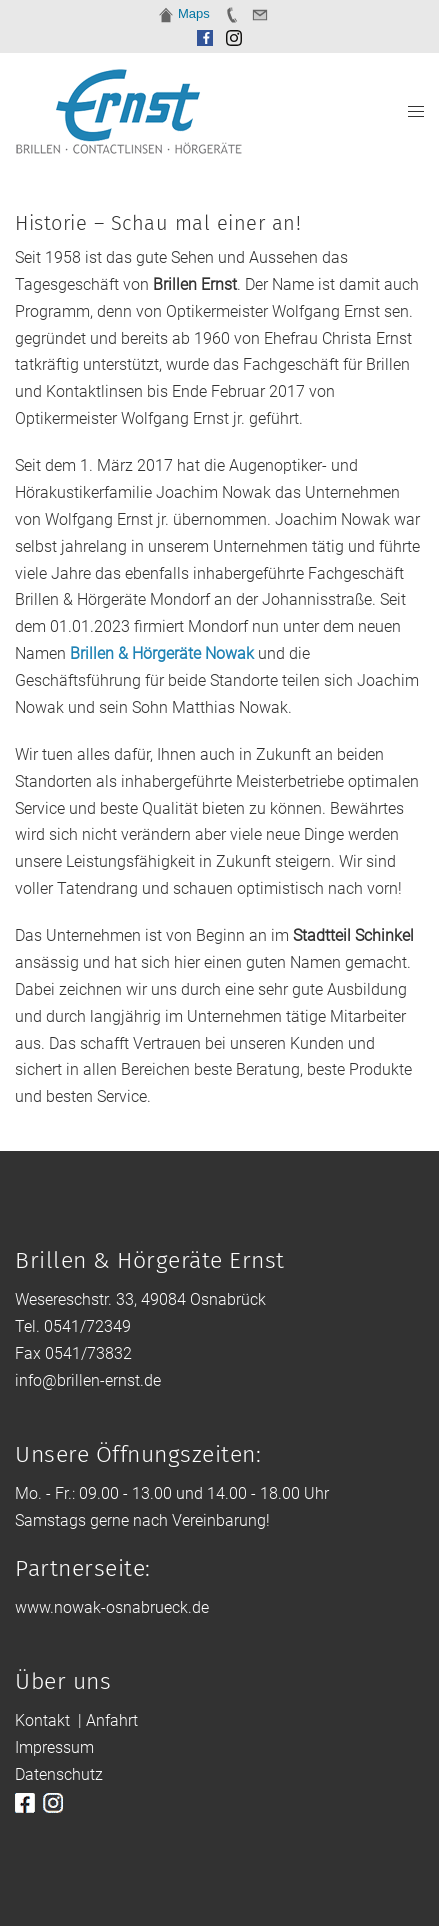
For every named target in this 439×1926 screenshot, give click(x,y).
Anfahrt (112, 1720)
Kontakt (42, 1720)
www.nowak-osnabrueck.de (112, 1607)
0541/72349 (87, 1326)
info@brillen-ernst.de (88, 1380)
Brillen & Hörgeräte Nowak (162, 653)
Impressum (54, 1747)
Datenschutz (59, 1774)
